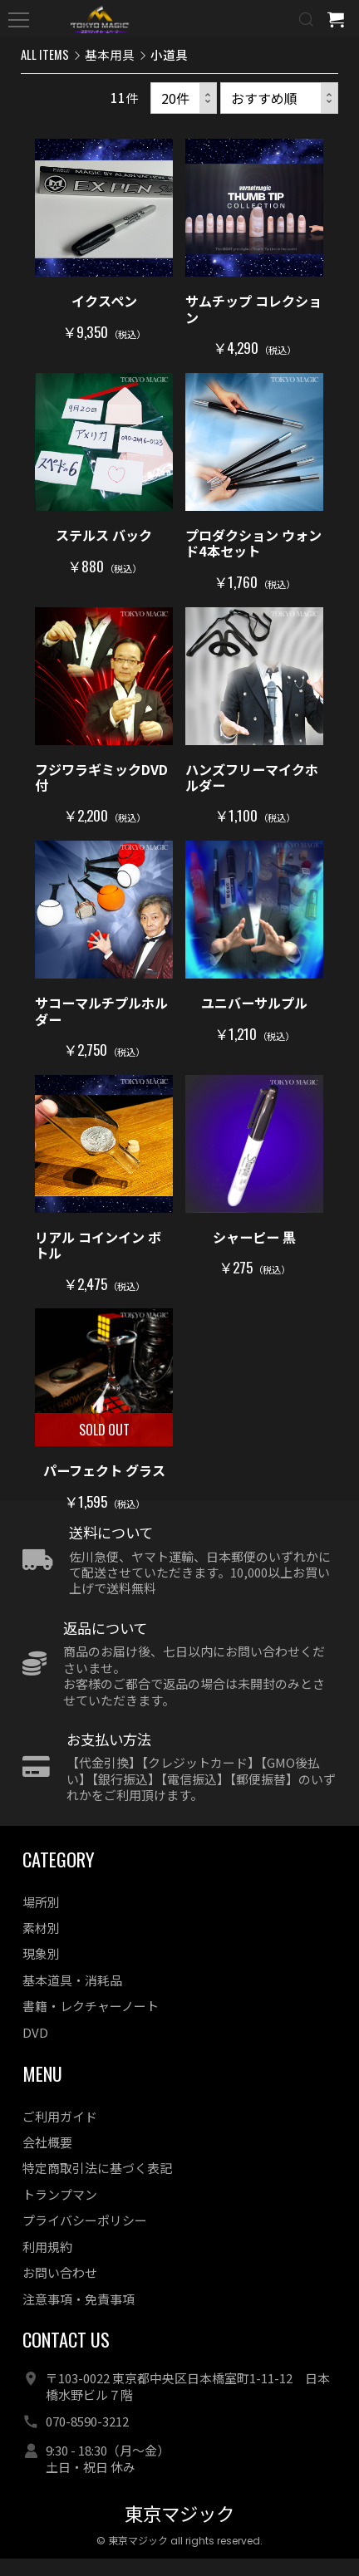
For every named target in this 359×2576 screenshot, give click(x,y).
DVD (35, 2049)
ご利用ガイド (59, 2133)
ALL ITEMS (45, 54)
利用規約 (47, 2264)
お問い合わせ (59, 2290)
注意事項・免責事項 (78, 2316)
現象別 (41, 1971)
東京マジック (179, 2532)
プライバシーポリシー (84, 2238)
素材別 (41, 1946)
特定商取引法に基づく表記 (97, 2186)
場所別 (41, 1919)
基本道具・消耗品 (72, 1998)
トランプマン (59, 2212)
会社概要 (47, 2160)
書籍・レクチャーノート (90, 2024)
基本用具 (110, 54)
